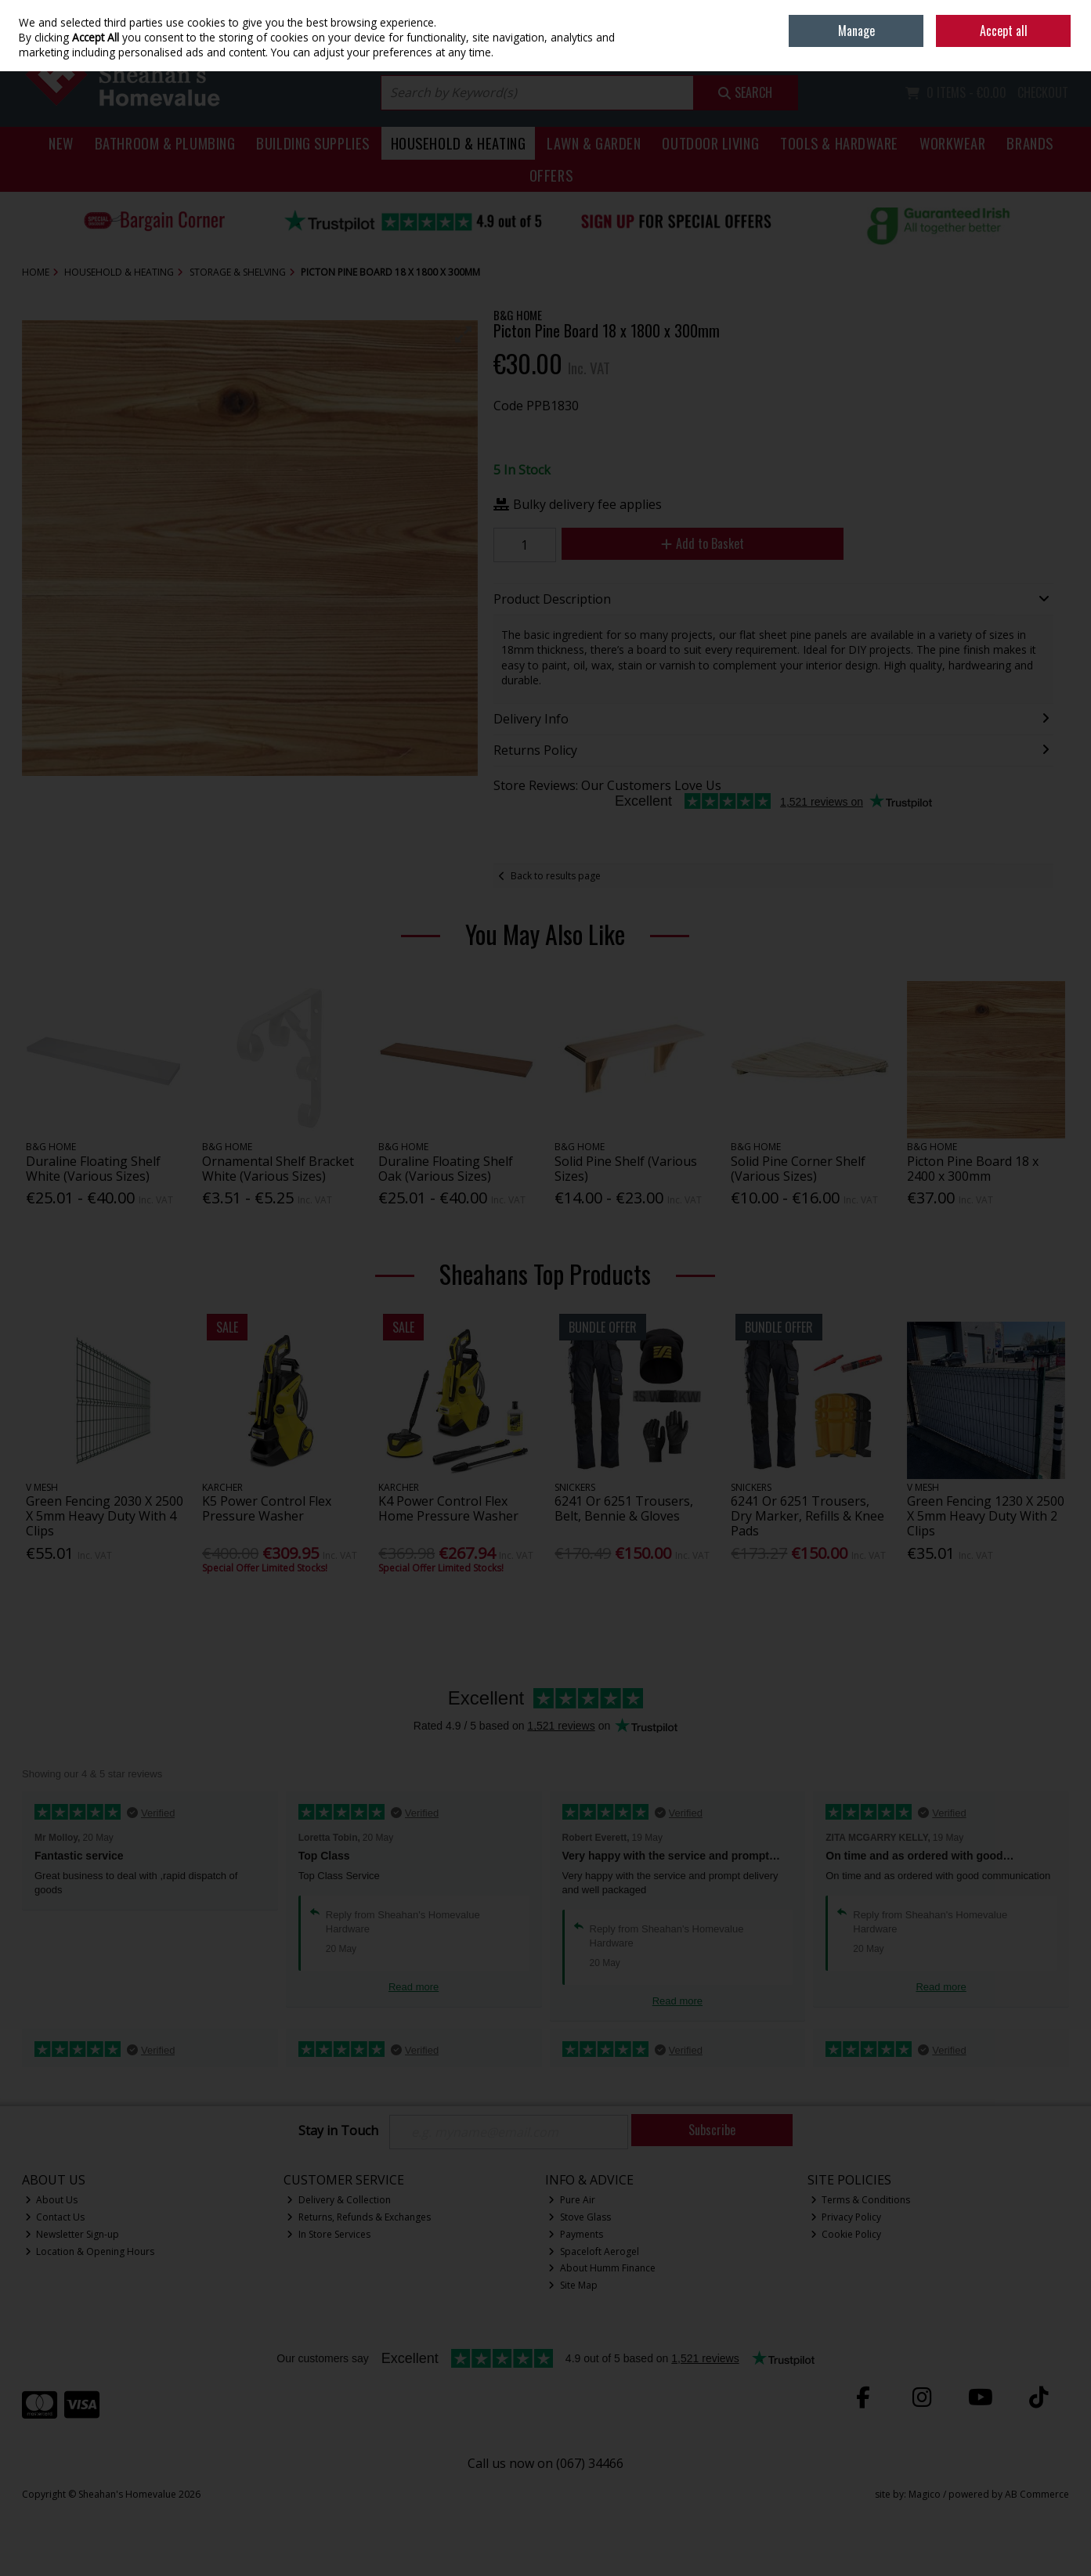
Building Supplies (312, 142)
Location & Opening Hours (90, 2251)
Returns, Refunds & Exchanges (359, 2217)
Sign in (1027, 47)
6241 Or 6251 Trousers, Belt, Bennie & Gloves (624, 1508)
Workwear (952, 142)
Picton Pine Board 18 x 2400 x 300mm (973, 1169)
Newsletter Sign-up (72, 2234)
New (61, 142)
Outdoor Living (710, 142)
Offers (551, 175)
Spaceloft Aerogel (593, 2251)
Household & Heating (458, 142)
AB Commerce (1037, 2494)
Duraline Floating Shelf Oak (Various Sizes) (445, 1169)
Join (1061, 47)
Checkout (1042, 92)
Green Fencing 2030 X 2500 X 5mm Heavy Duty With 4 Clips (104, 1515)
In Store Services (328, 2234)
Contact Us (55, 2217)
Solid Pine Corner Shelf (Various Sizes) (798, 1169)
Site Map (573, 2285)
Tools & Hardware (839, 142)
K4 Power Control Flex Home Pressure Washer (448, 1508)
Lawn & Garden (594, 142)
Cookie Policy (846, 2234)
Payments (575, 2234)
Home (960, 11)
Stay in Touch (338, 2131)
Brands (1029, 142)
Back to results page (556, 875)
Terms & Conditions (861, 2199)
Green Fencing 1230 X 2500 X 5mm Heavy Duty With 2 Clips (985, 1515)
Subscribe (711, 2129)
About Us (51, 2199)
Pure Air (571, 2199)
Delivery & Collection (339, 2199)
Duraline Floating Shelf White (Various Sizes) (93, 1169)
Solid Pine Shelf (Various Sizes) (626, 1169)
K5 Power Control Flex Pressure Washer (266, 1508)
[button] (463, 334)
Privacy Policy (846, 2217)
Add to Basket (702, 543)
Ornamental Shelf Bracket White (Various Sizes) (278, 1169)
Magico (925, 2494)
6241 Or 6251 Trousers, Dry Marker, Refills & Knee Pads (807, 1515)
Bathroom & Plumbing (165, 142)
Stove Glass (579, 2217)
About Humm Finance (602, 2268)
